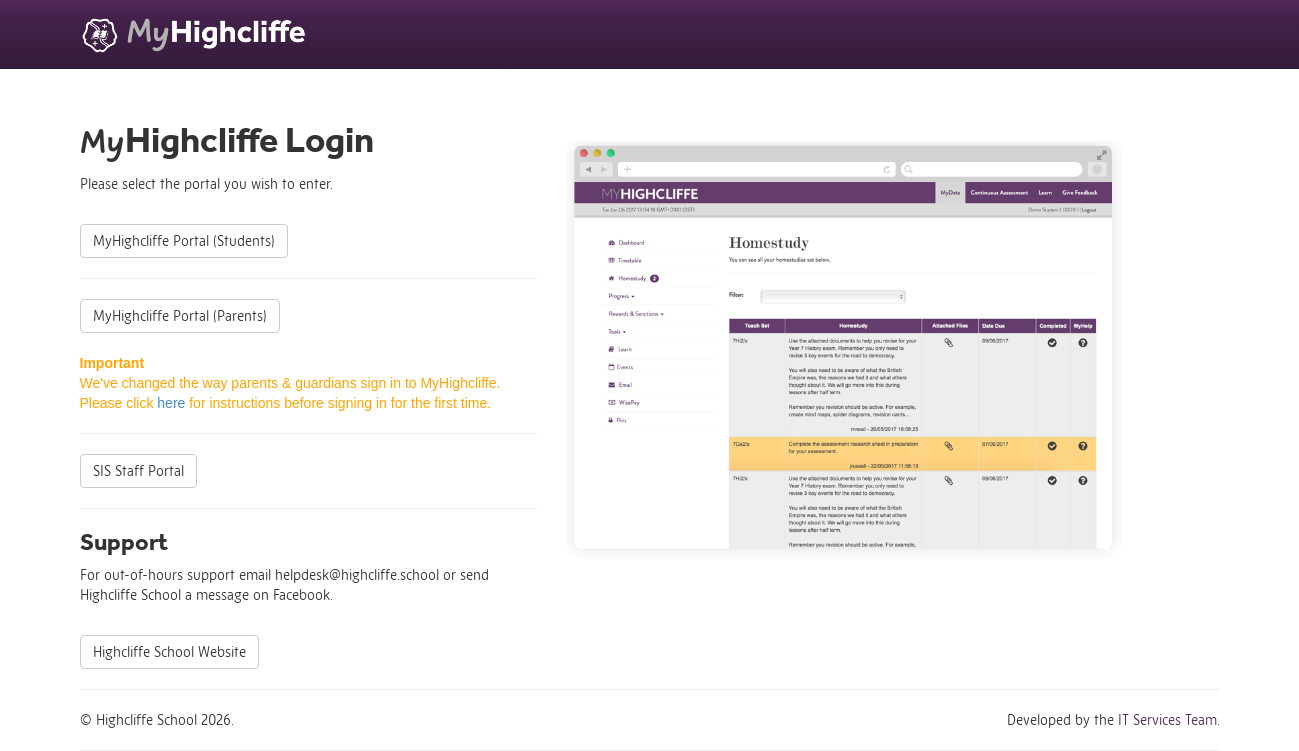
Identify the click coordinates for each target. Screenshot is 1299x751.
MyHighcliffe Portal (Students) (184, 241)
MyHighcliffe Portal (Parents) (180, 316)
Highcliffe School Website (169, 652)
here (171, 403)
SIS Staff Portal (138, 471)
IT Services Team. (1169, 720)
